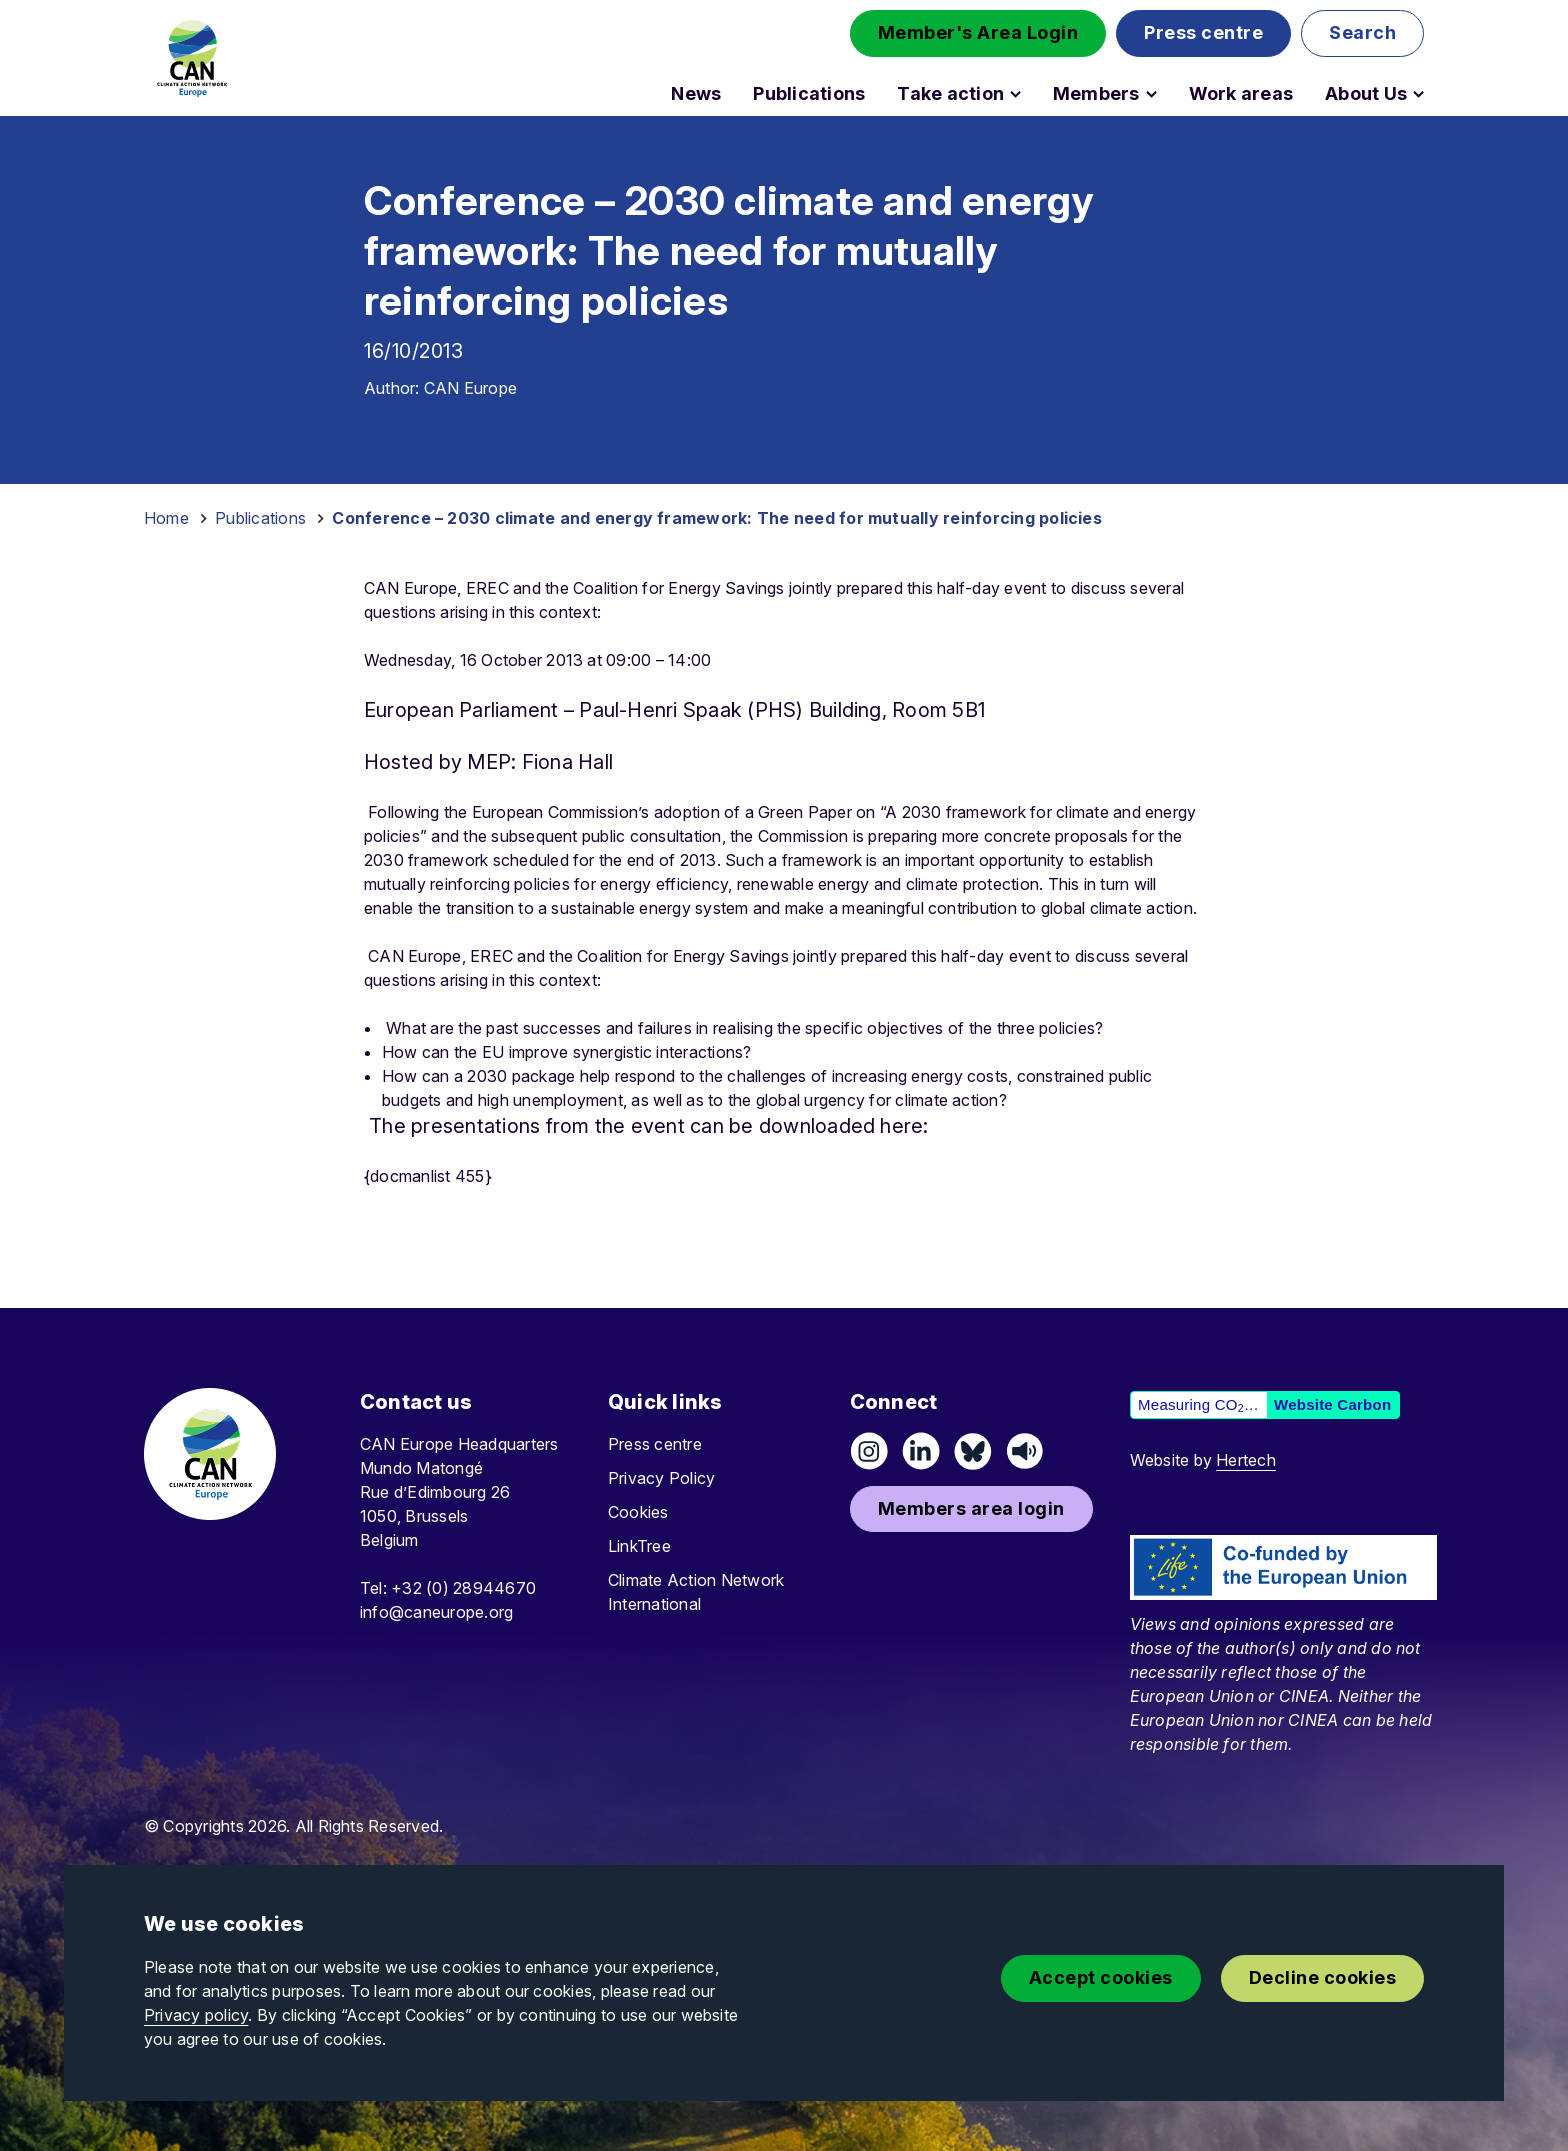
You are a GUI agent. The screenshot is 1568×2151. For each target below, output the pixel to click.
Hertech (1246, 1460)
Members (1096, 94)
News (696, 94)
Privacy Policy (661, 1478)
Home (166, 518)
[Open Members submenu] (1151, 94)
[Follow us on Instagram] (869, 1451)
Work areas (1241, 94)
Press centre (655, 1444)
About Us (1366, 94)
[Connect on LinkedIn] (921, 1451)
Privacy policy (196, 2015)
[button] (978, 33)
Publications (809, 94)
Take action (950, 94)
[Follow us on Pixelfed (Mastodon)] (973, 1451)
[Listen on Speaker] (1025, 1451)
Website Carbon (1332, 1404)
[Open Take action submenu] (1015, 94)
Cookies (638, 1512)
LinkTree (639, 1546)
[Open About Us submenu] (1418, 94)
